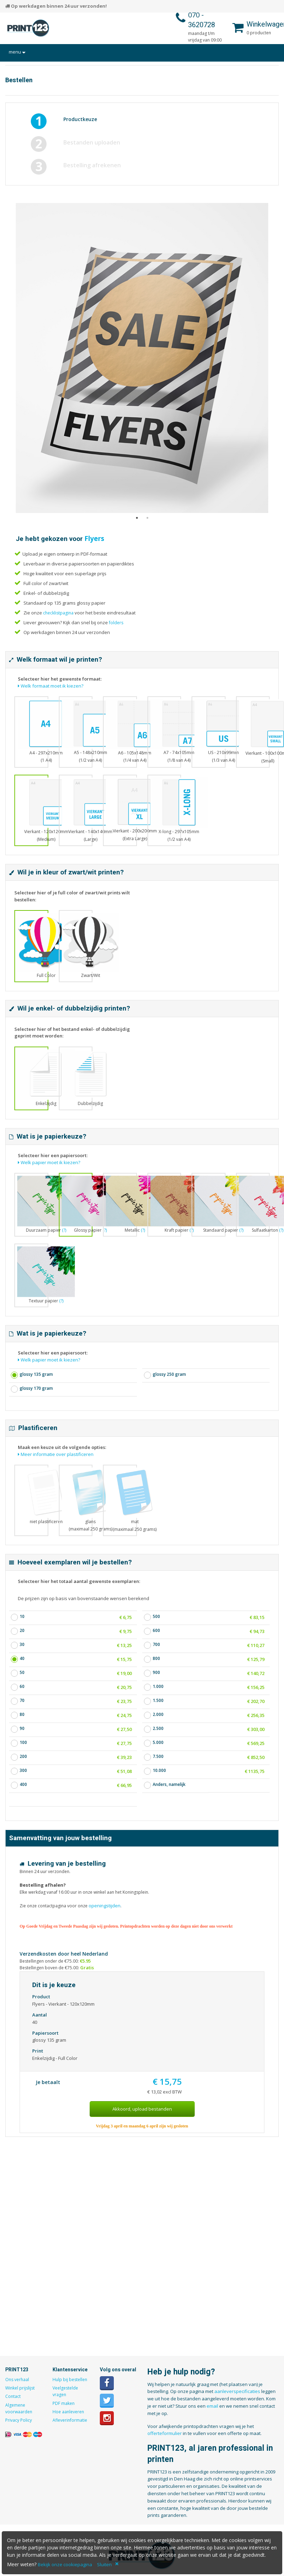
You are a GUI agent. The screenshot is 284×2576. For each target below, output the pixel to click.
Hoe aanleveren (68, 2412)
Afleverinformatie (70, 2420)
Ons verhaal (17, 2380)
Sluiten (104, 2564)
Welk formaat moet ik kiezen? (50, 686)
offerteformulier (164, 2433)
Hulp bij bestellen (70, 2380)
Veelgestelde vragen (65, 2391)
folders (116, 623)
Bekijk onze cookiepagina (65, 2564)
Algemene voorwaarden (18, 2408)
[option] (142, 358)
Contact (13, 2396)
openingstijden (104, 1905)
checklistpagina (58, 613)
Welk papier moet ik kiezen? (49, 1162)
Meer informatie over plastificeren (55, 1454)
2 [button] (147, 524)
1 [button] (136, 524)
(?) (281, 1230)
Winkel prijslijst (20, 2388)
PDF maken (64, 2403)
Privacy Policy (18, 2420)
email (212, 2406)
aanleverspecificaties (237, 2391)
